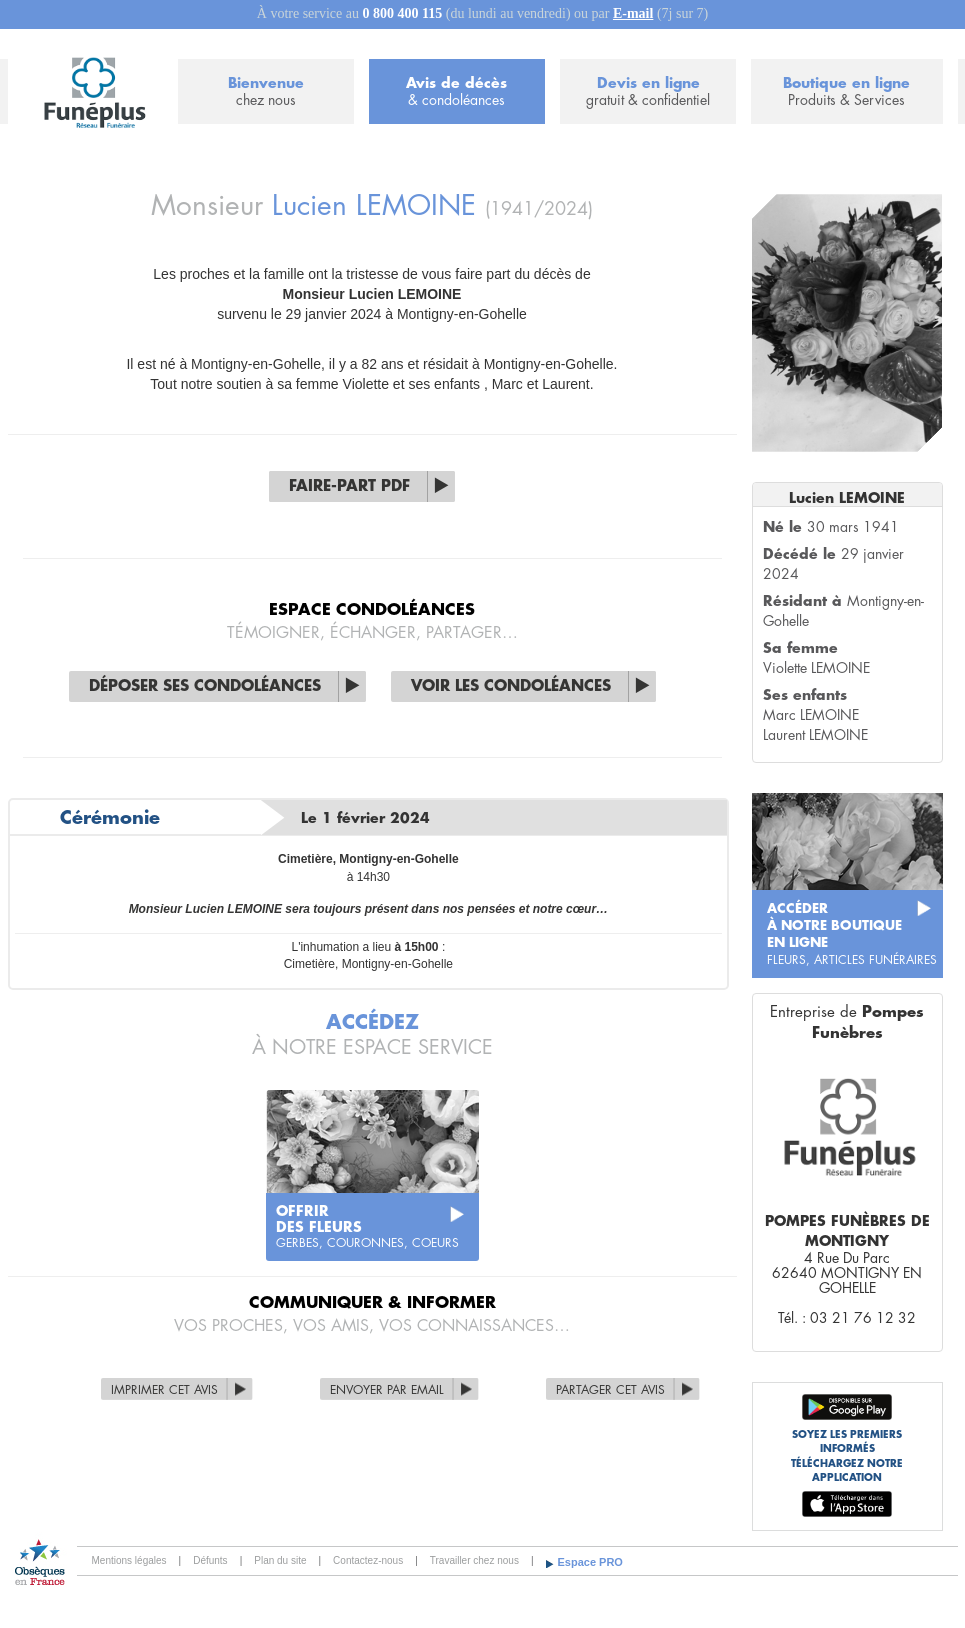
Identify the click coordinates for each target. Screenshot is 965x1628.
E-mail (633, 13)
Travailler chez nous (474, 1560)
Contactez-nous (368, 1560)
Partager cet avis (610, 1390)
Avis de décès (457, 92)
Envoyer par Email (387, 1390)
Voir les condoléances (511, 686)
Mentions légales (129, 1560)
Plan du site (280, 1560)
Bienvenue (266, 92)
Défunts (210, 1560)
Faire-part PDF (349, 486)
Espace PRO (590, 1562)
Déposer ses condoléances (205, 686)
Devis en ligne (648, 92)
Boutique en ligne (846, 92)
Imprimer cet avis (164, 1390)
